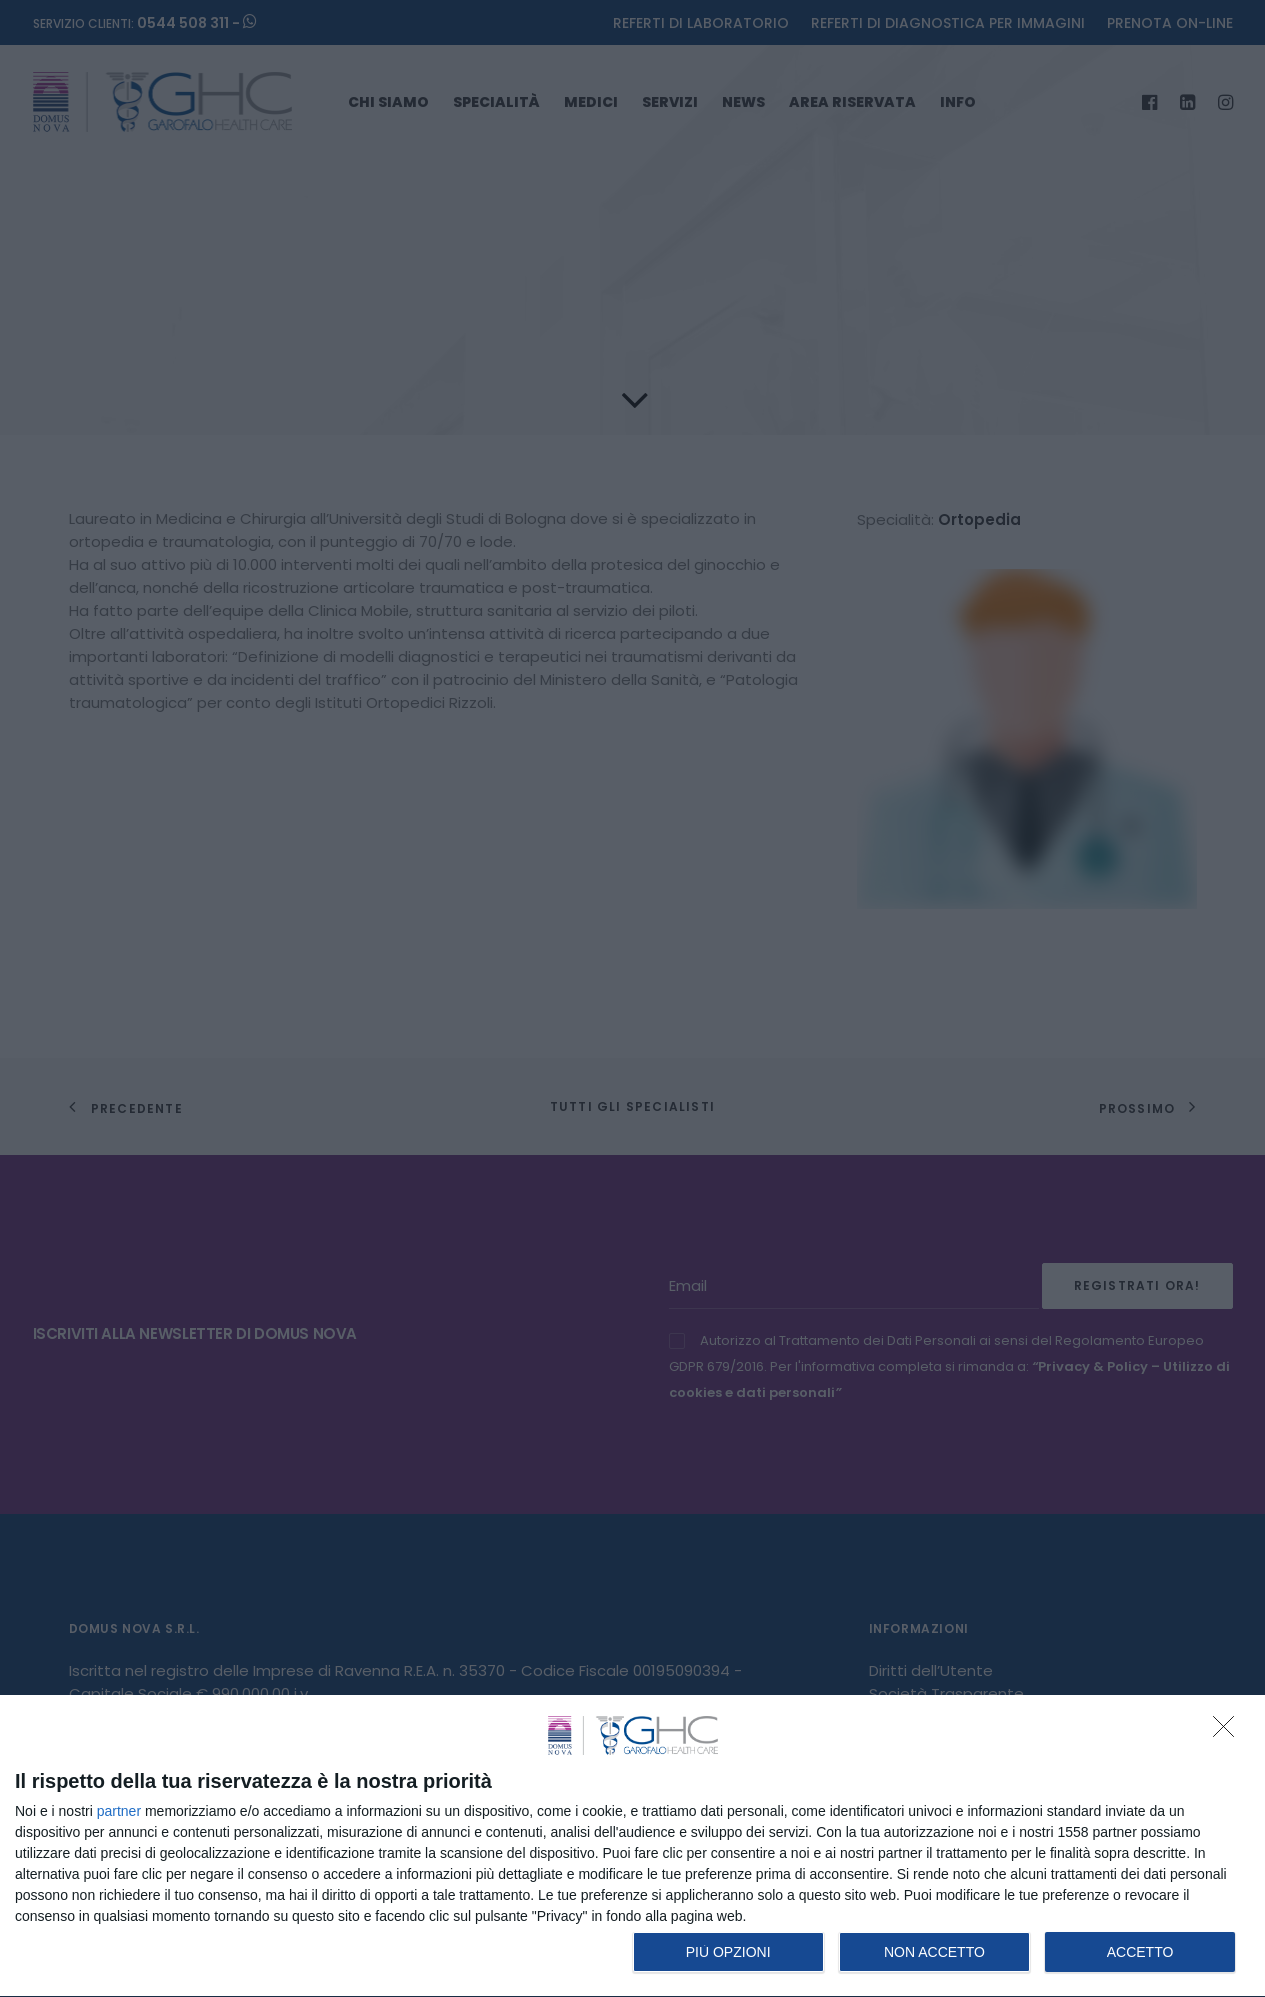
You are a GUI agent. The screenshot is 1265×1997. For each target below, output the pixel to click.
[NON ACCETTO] (1229, 1732)
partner (119, 1811)
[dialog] (632, 1846)
